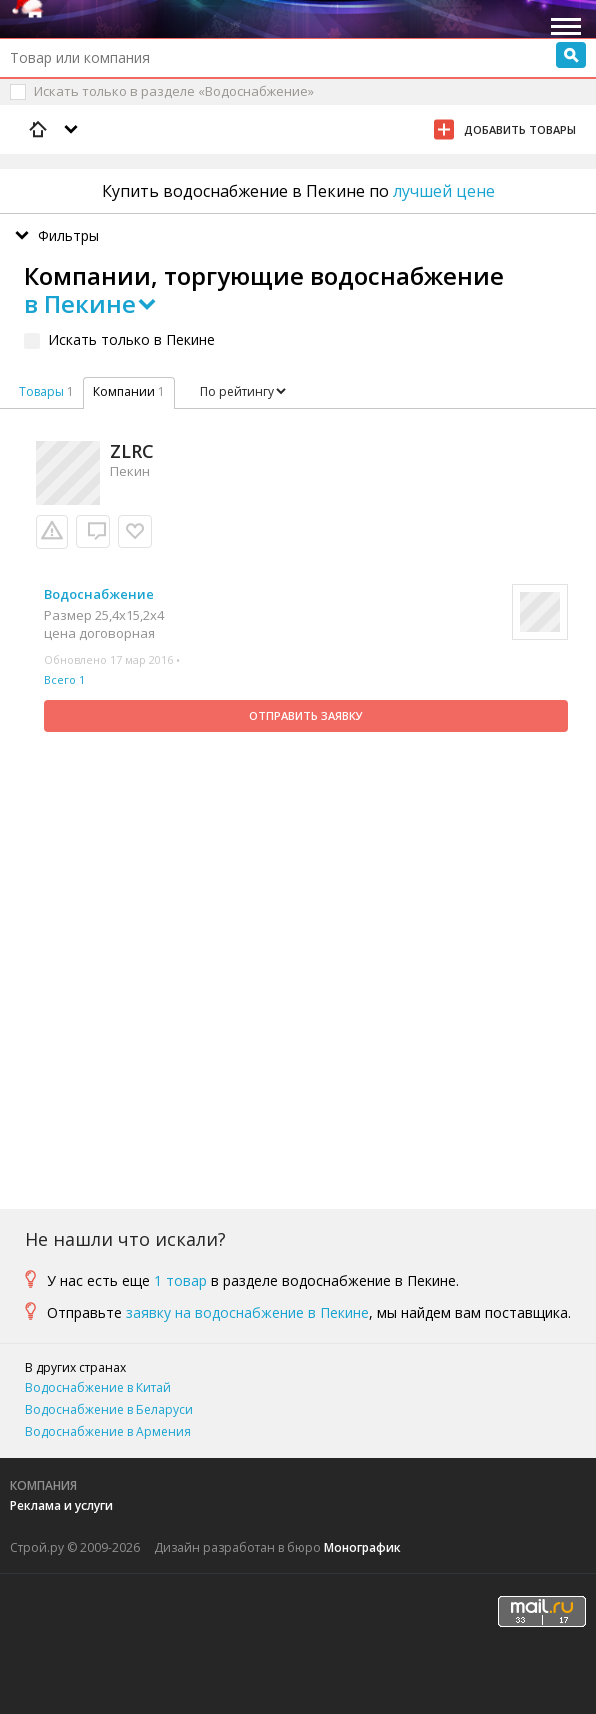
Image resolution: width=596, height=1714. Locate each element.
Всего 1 (64, 679)
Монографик (362, 1547)
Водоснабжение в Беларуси (109, 1409)
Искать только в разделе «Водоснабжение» (174, 91)
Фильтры (68, 235)
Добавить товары (520, 129)
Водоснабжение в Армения (108, 1431)
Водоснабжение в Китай (98, 1387)
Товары (41, 391)
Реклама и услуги (61, 1505)
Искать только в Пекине (131, 339)
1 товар (180, 1280)
